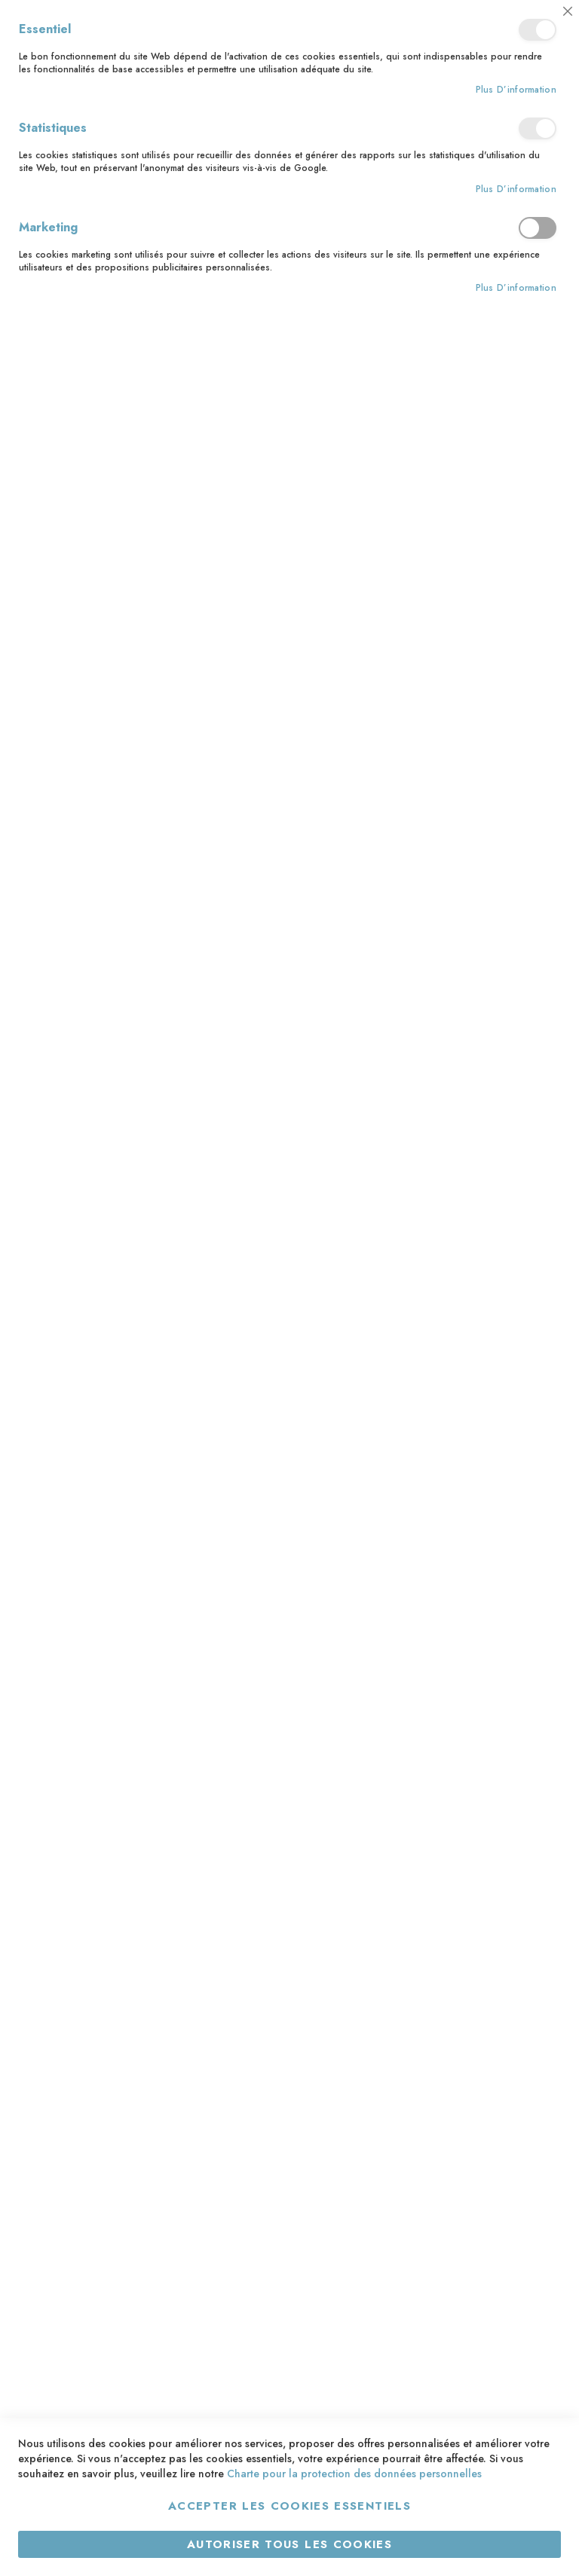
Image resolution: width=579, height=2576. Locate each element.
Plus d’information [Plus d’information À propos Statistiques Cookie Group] (516, 189)
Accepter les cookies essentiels (289, 2506)
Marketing (537, 228)
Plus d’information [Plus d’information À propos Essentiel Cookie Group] (516, 90)
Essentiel (537, 30)
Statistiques (537, 128)
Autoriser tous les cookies (289, 2544)
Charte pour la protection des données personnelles (354, 2473)
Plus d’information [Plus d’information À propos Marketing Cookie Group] (516, 288)
